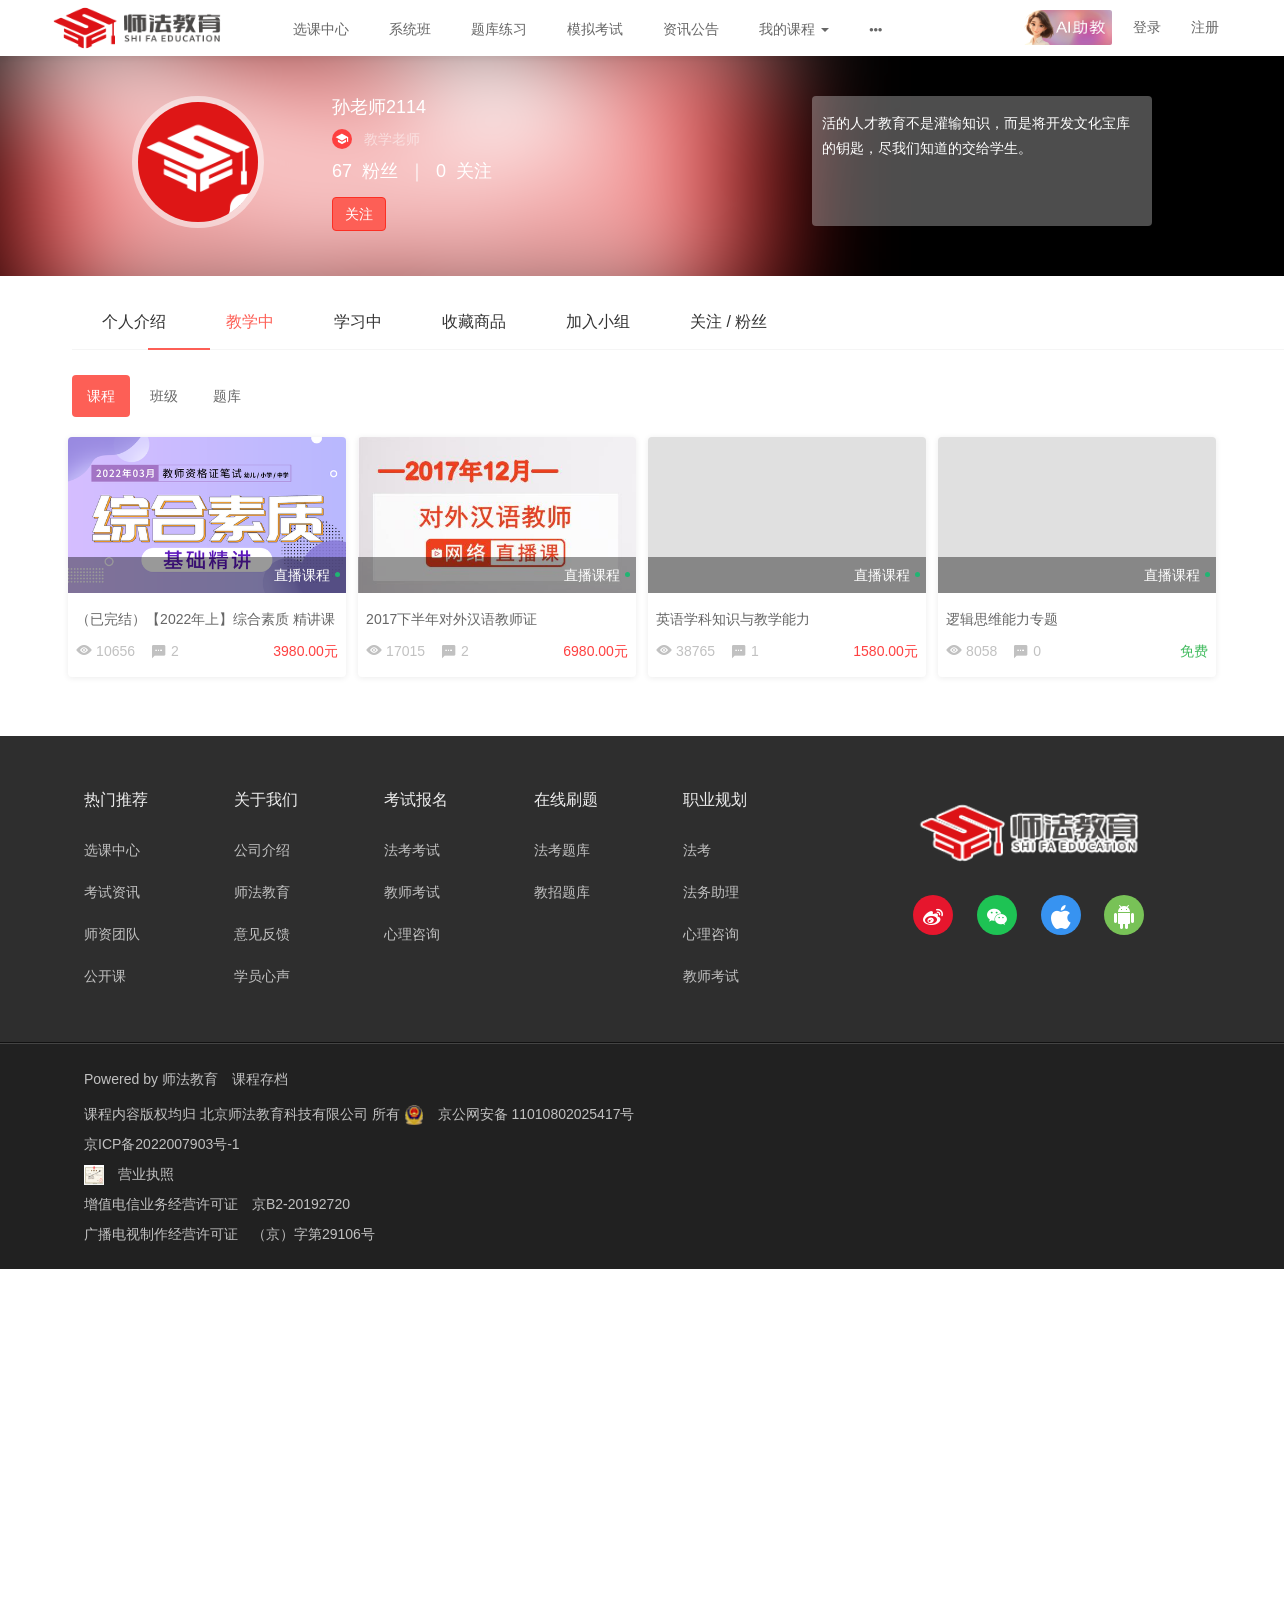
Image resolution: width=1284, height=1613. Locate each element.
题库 (227, 396)
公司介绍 (262, 850)
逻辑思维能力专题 (1006, 615)
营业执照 (146, 1174)
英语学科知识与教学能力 (737, 615)
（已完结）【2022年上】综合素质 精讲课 (209, 615)
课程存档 (260, 1079)
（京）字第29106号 (313, 1234)
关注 (359, 214)
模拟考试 (595, 29)
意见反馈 (262, 934)
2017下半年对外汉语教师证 (455, 615)
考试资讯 (112, 892)
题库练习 (499, 29)
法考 (697, 850)
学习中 (358, 321)
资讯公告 (691, 29)
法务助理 (711, 892)
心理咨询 (412, 934)
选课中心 (321, 29)
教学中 (250, 321)
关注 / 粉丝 (728, 321)
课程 (101, 396)
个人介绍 (134, 321)
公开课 (105, 976)
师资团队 (112, 934)
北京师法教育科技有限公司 (286, 1114)
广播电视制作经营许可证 (161, 1234)
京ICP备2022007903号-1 (162, 1144)
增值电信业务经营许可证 (161, 1204)
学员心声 (262, 976)
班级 (164, 396)
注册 (1205, 27)
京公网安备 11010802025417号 (536, 1114)
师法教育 (262, 892)
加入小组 (598, 321)
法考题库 (562, 850)
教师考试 (412, 892)
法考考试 (412, 850)
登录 (1147, 27)
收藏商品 (474, 321)
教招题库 (562, 892)
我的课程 (794, 29)
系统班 (410, 29)
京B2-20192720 (301, 1204)
